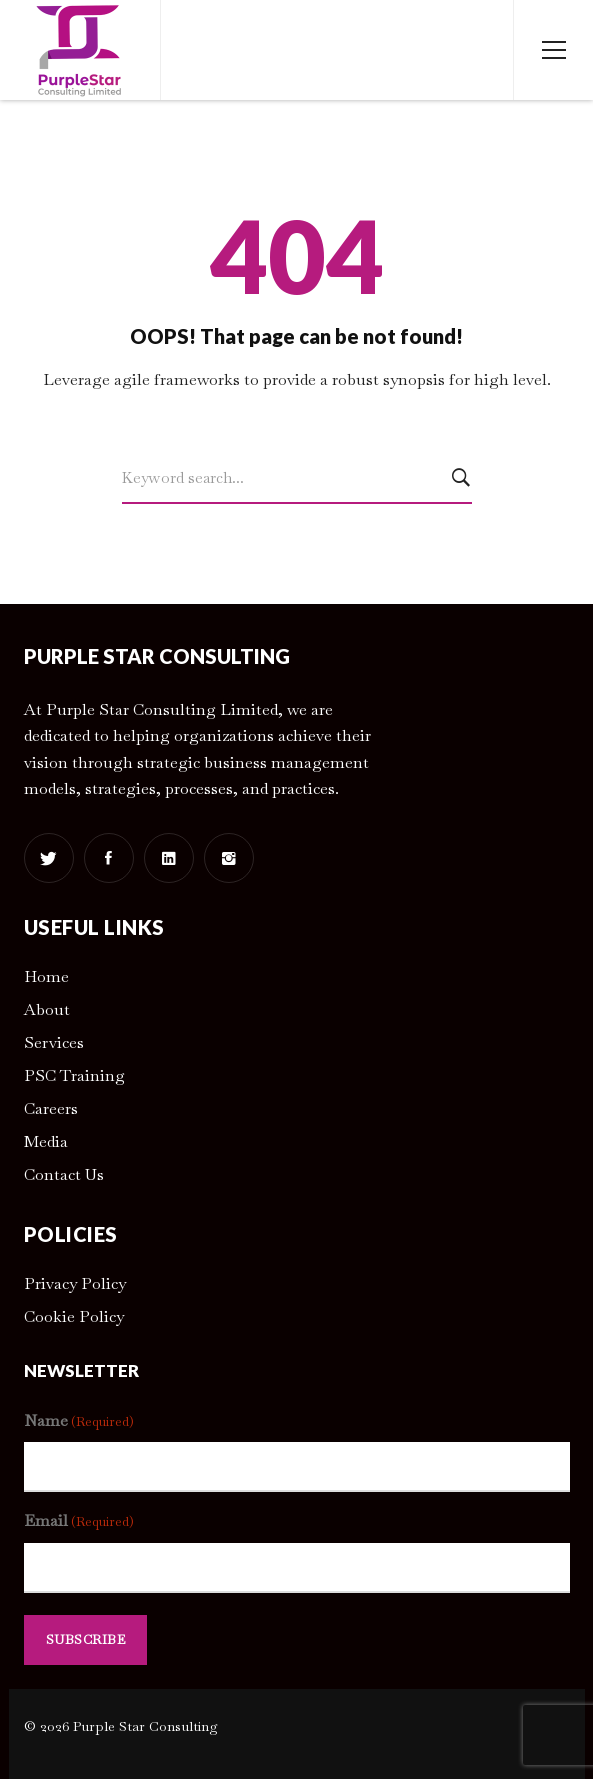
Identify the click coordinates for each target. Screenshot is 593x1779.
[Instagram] (229, 858)
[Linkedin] (169, 858)
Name (79, 1421)
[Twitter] (49, 858)
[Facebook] (109, 858)
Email (79, 1521)
